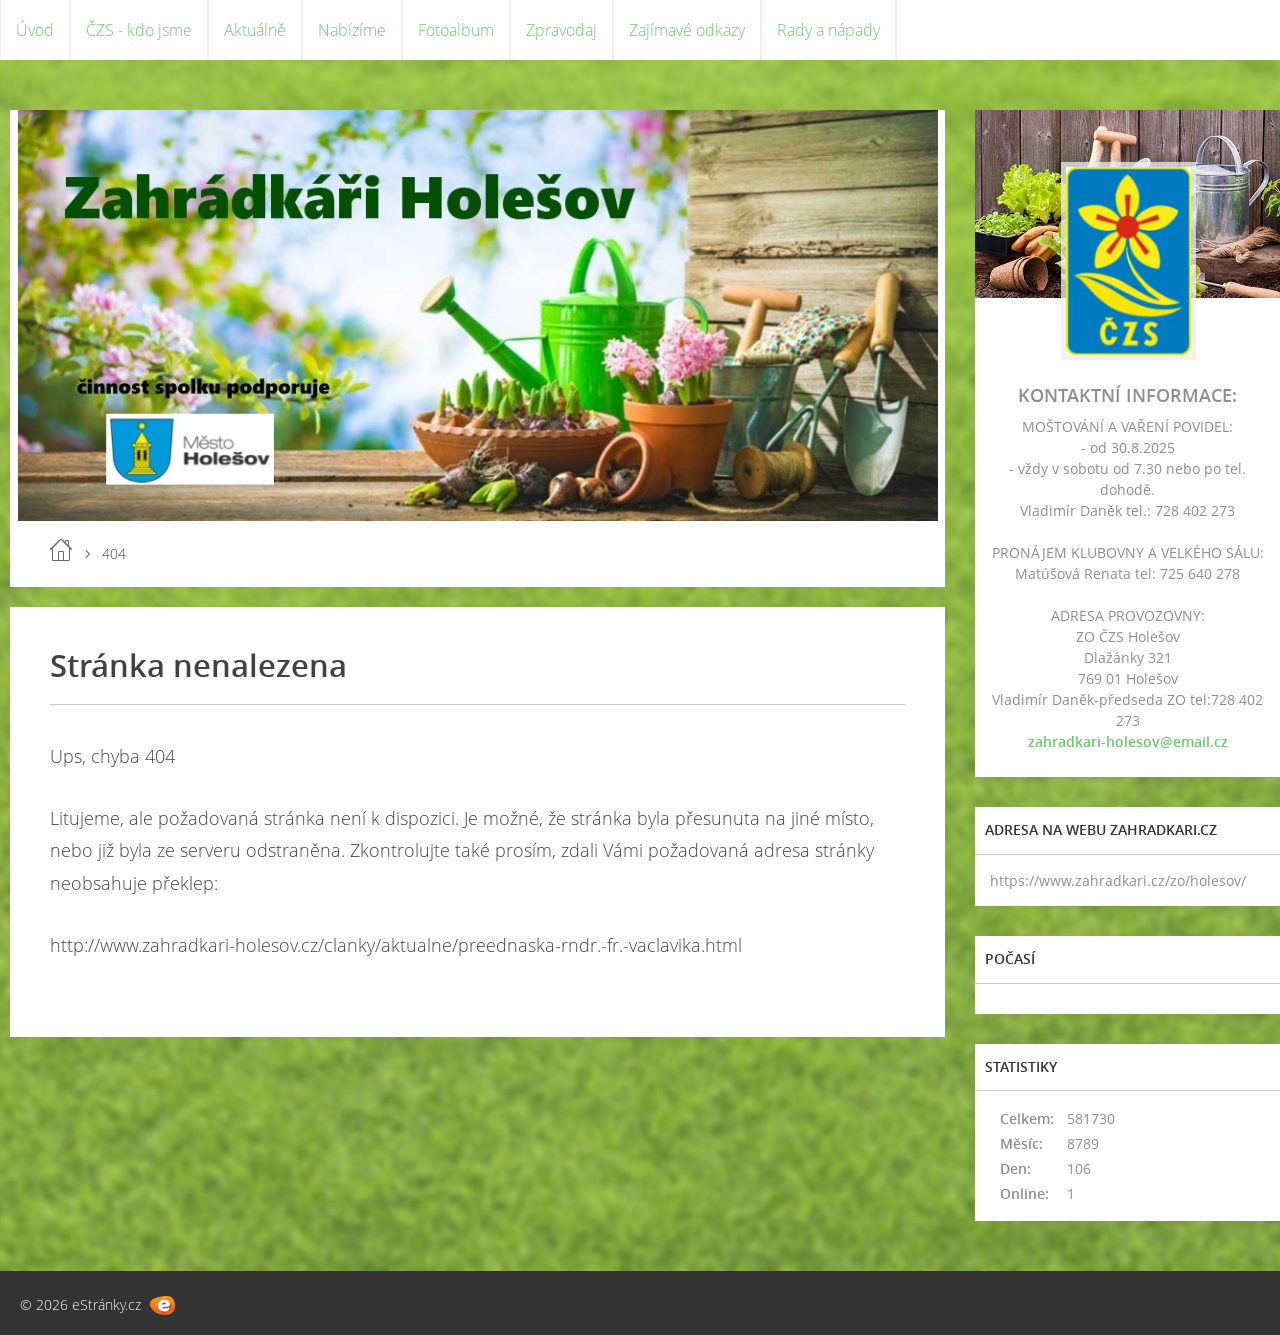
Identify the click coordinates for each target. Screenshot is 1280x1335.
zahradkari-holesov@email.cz (1128, 741)
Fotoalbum (456, 30)
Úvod (35, 30)
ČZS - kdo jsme (139, 30)
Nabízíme (352, 30)
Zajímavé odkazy (687, 30)
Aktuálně (255, 30)
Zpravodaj (561, 30)
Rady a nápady (828, 30)
